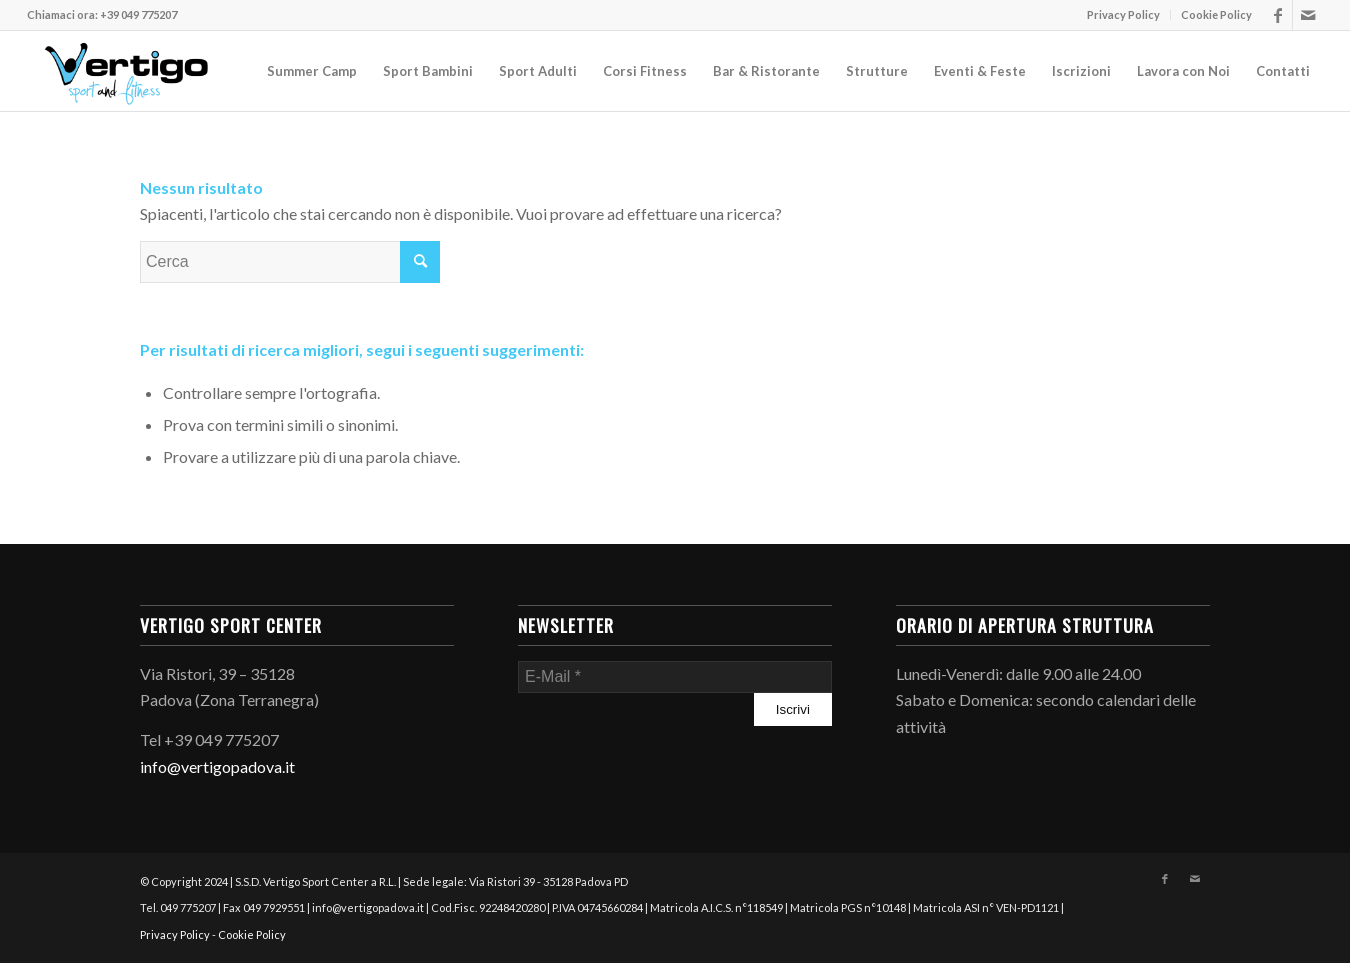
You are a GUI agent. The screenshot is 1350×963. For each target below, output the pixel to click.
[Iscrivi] (793, 709)
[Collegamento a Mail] (1308, 15)
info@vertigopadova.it (217, 766)
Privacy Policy (1123, 14)
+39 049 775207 (138, 14)
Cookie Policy (1216, 14)
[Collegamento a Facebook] (1277, 15)
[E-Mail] (675, 677)
